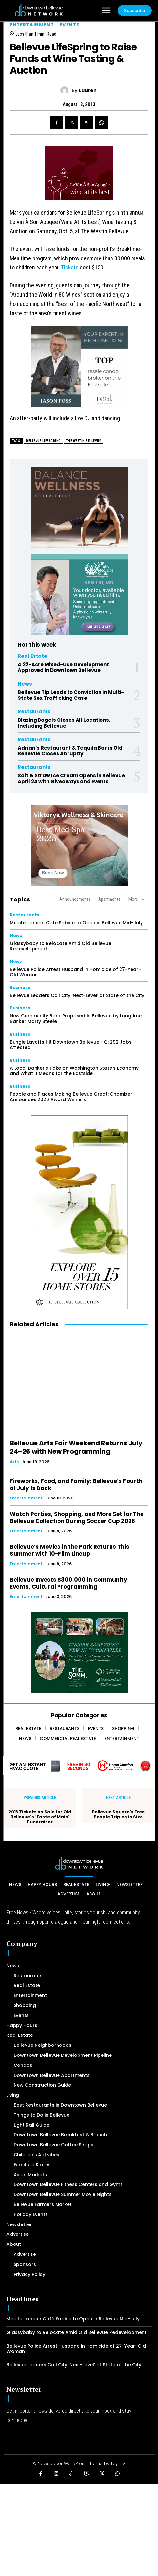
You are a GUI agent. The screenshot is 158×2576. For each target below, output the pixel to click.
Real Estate (32, 656)
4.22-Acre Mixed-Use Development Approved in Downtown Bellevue (63, 667)
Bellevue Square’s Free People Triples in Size (118, 1814)
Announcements (74, 899)
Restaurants (34, 711)
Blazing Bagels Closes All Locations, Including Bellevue (64, 723)
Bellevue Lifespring (43, 441)
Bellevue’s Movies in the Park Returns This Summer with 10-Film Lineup (69, 1550)
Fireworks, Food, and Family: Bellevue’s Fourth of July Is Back (76, 1484)
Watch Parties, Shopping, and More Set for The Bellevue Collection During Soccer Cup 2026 (76, 1517)
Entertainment (32, 24)
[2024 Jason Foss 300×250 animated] (79, 370)
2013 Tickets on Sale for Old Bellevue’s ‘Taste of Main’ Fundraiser (39, 1816)
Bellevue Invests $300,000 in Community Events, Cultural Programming (68, 1583)
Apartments (109, 899)
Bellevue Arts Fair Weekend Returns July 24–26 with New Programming (76, 1447)
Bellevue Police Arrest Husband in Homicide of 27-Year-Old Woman (75, 972)
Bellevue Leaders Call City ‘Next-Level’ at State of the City (77, 995)
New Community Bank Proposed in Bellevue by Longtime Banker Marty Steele (76, 1019)
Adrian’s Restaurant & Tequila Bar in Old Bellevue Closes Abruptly (70, 750)
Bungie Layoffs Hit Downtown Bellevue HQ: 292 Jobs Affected (71, 1045)
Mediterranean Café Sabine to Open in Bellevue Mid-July (76, 923)
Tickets (70, 267)
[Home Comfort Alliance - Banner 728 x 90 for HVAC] (79, 1765)
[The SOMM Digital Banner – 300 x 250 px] (79, 1652)
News (25, 683)
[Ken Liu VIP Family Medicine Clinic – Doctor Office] (79, 594)
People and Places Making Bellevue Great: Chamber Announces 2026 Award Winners (71, 1097)
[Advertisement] (79, 2529)
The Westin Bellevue (83, 441)
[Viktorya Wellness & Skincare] (79, 845)
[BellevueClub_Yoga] (79, 507)
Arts (14, 1462)
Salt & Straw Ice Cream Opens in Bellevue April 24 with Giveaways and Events (71, 778)
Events (70, 24)
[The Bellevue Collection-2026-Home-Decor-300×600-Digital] (79, 1212)
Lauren (88, 90)
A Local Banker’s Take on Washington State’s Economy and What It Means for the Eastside (74, 1071)
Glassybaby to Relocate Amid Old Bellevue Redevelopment (60, 946)
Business (20, 987)
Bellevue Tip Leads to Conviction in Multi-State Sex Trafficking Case (71, 695)
